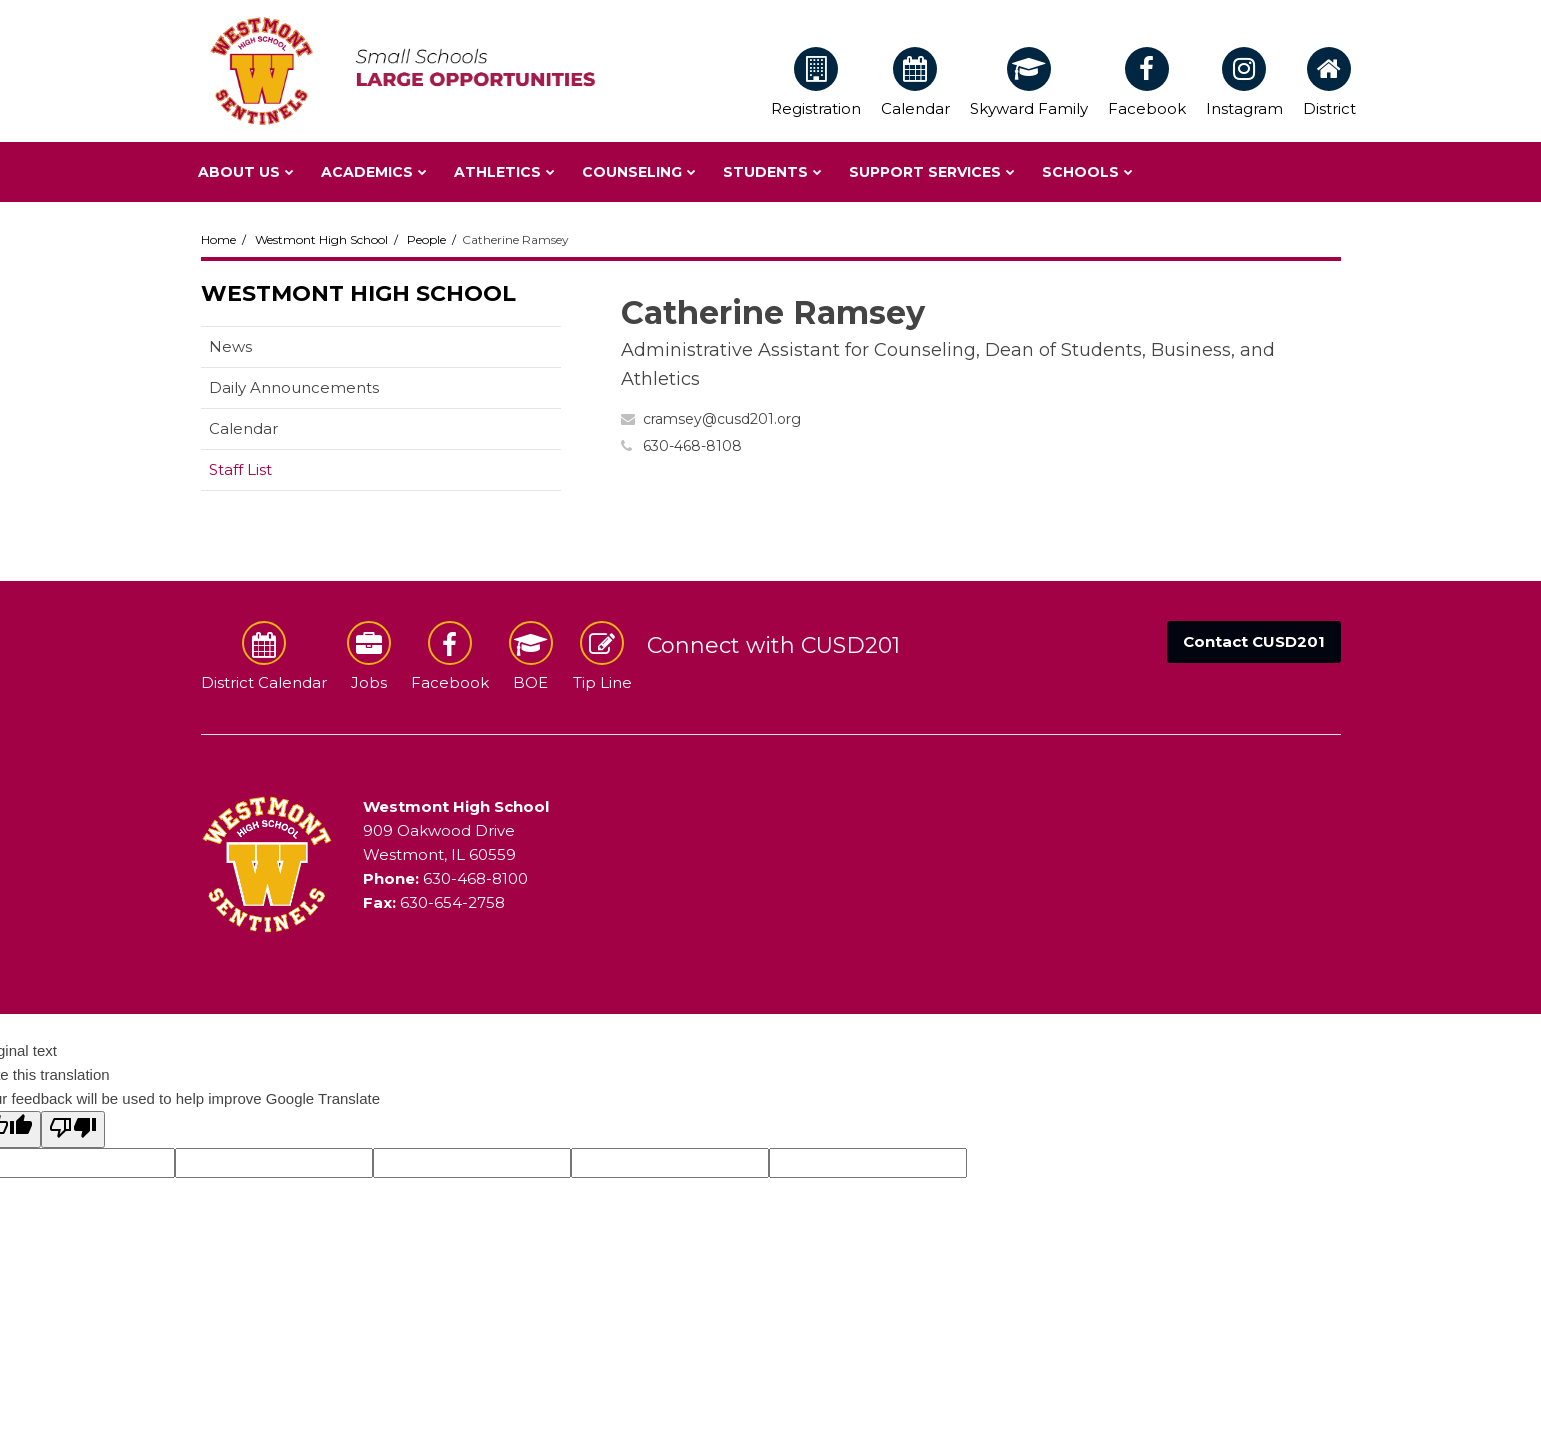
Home (218, 239)
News (230, 346)
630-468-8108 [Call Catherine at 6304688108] (692, 446)
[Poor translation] (73, 1129)
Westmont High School (321, 239)
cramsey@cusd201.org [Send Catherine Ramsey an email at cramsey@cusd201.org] (722, 419)
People (426, 239)
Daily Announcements (294, 387)
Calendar (243, 428)
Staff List (240, 469)
